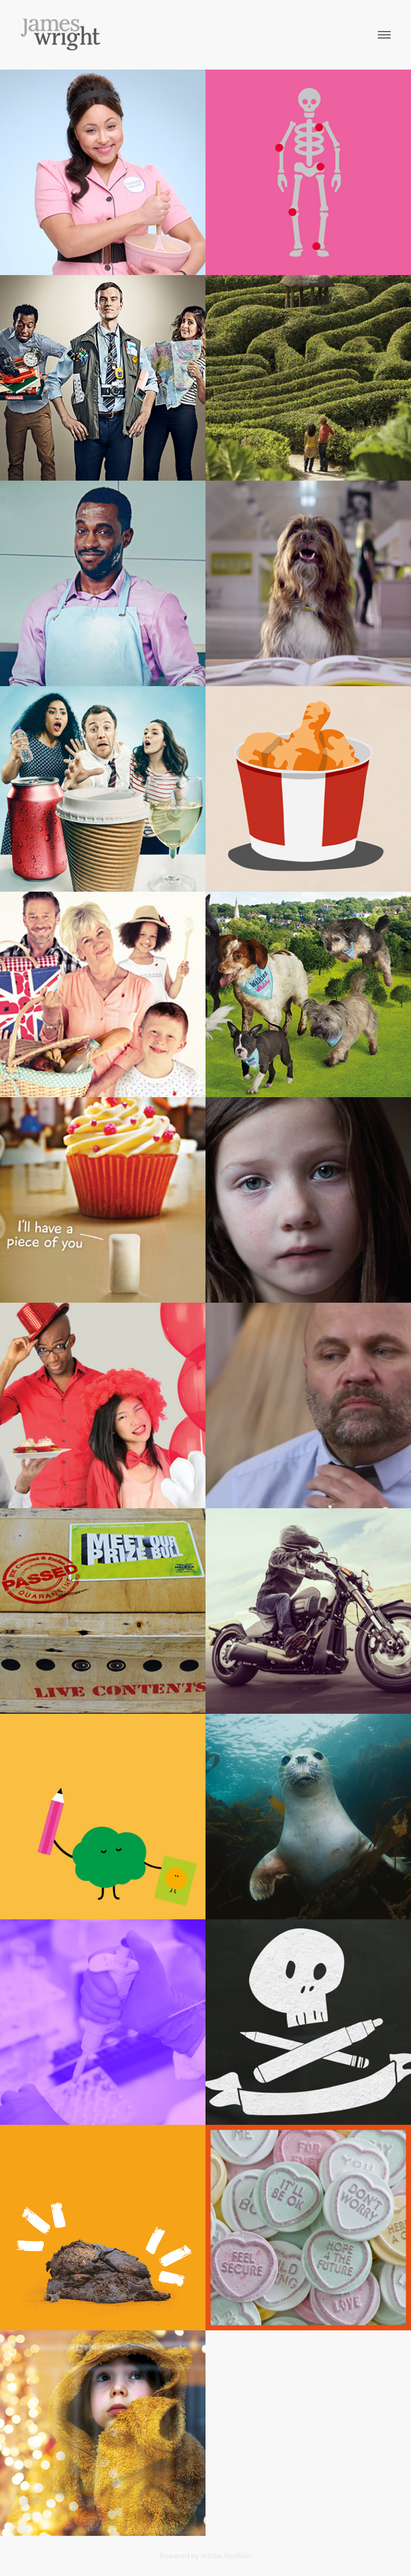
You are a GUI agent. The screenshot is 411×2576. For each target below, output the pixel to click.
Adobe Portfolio (226, 2556)
